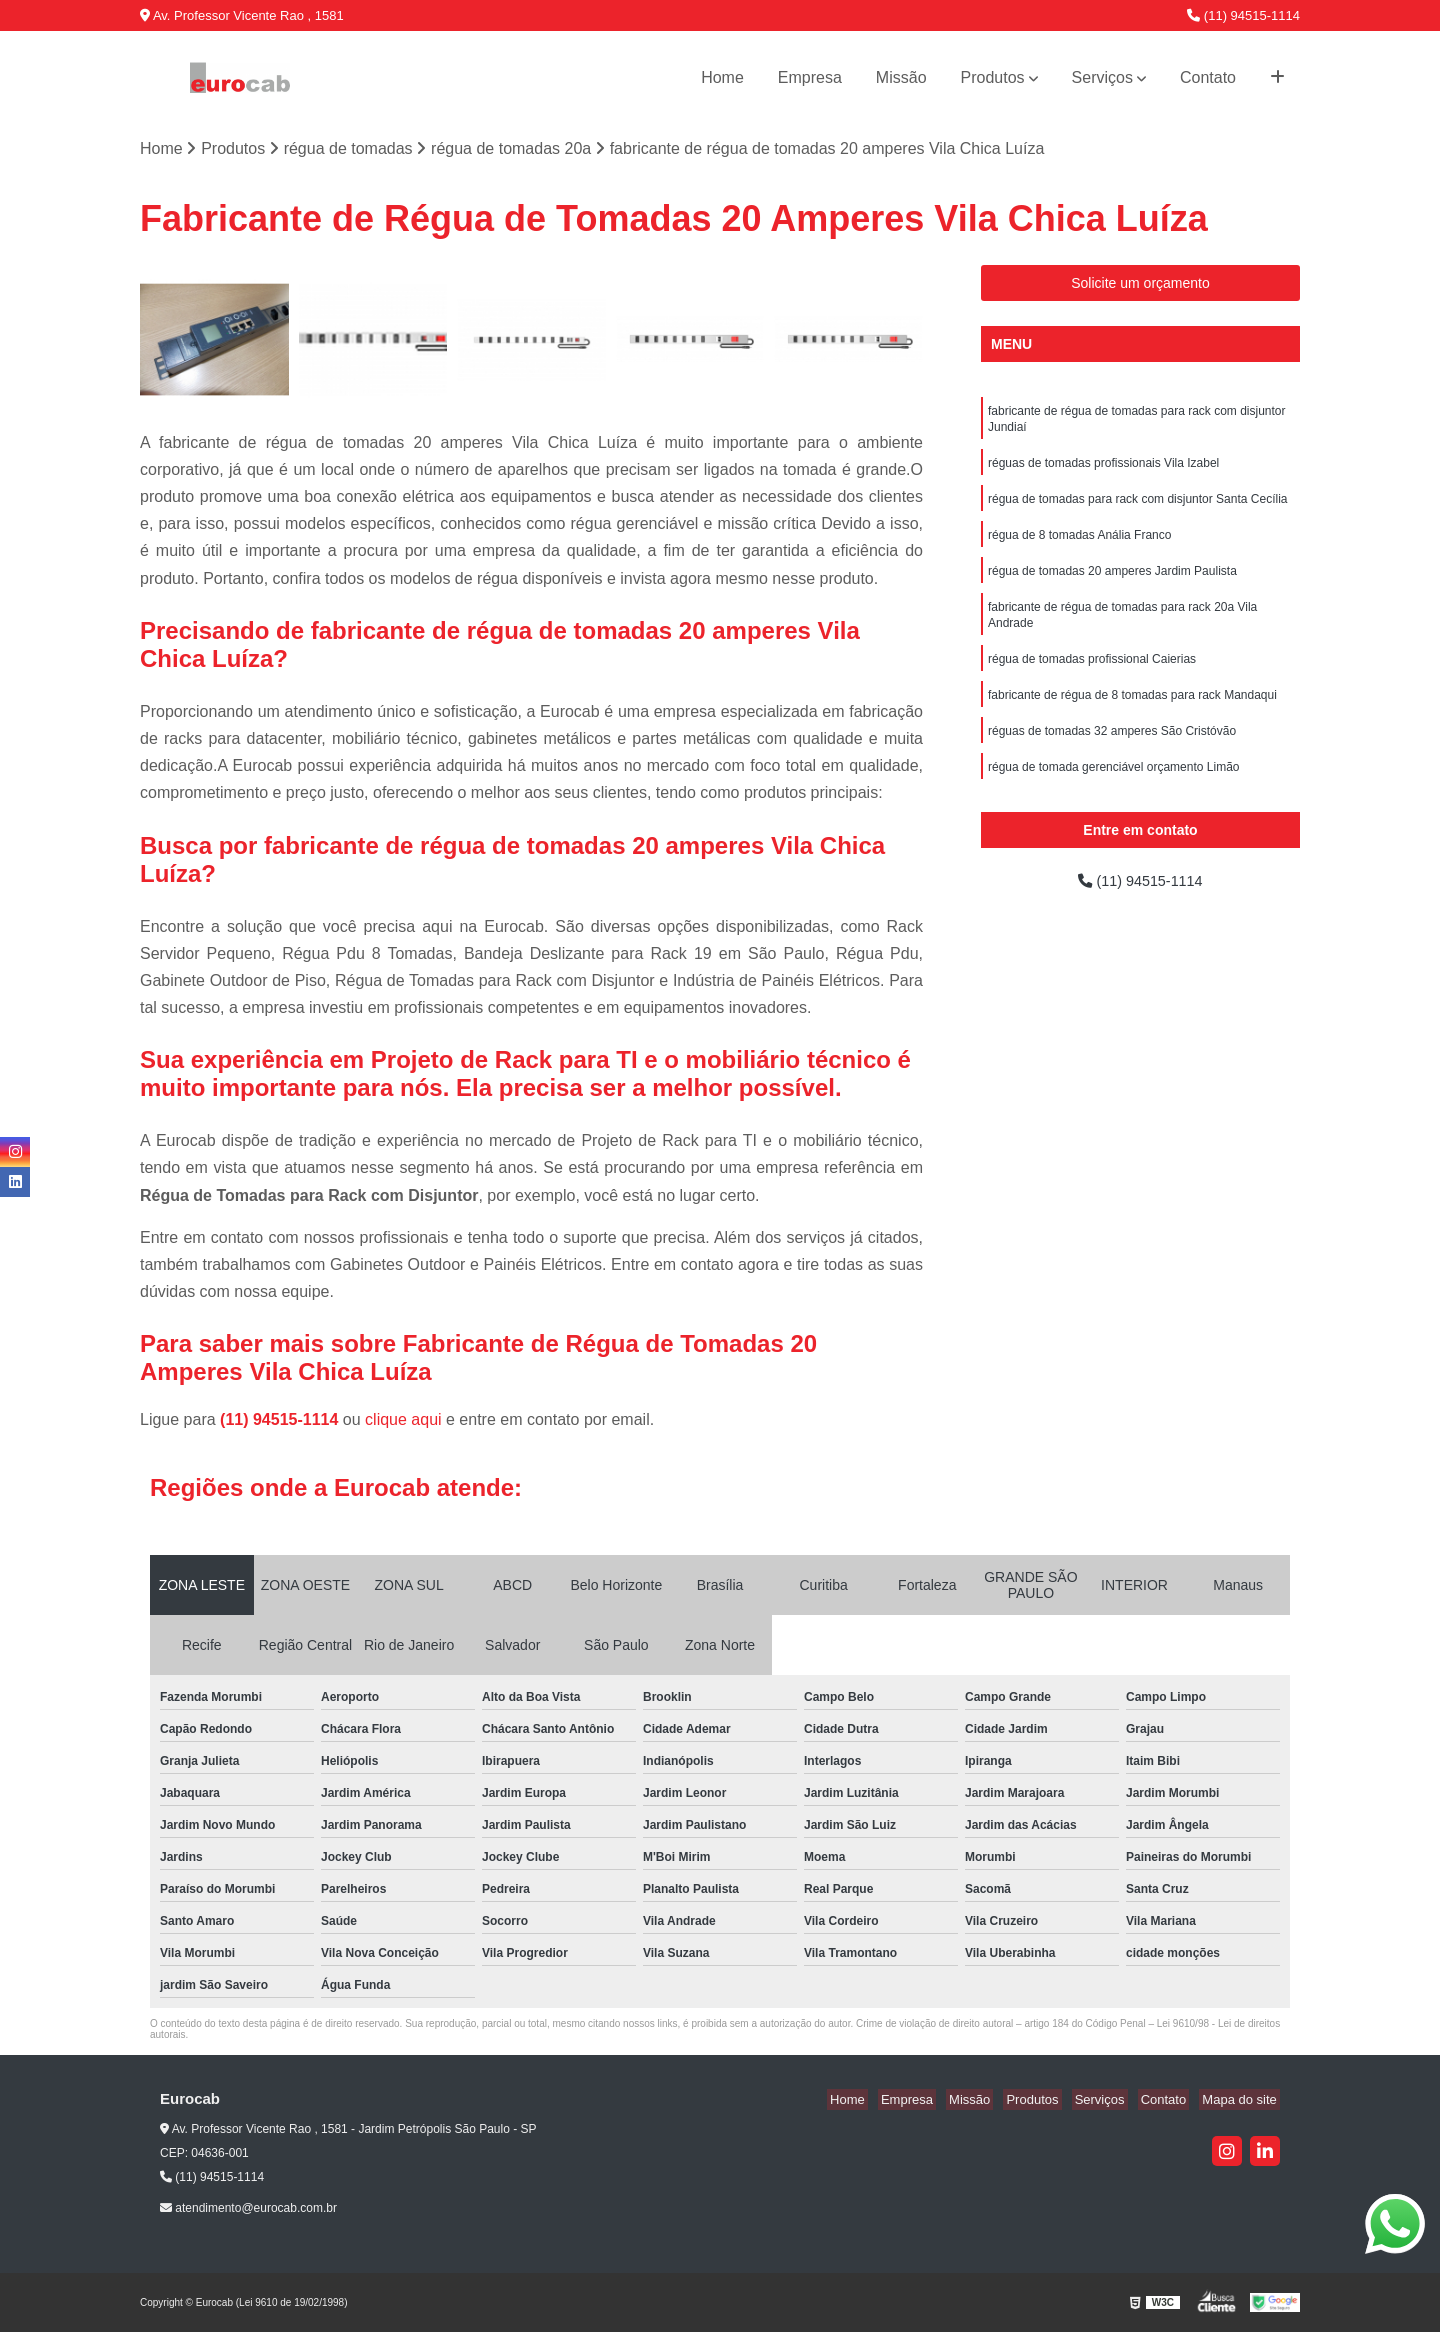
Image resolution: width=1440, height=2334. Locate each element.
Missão (901, 77)
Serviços (1102, 77)
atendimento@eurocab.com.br (248, 2209)
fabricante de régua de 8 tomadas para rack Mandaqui (1132, 716)
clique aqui (403, 1421)
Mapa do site (1242, 2101)
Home (722, 77)
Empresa (810, 77)
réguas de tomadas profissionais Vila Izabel (1103, 470)
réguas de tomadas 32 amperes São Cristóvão (1112, 754)
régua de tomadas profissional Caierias (1092, 678)
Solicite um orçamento (1140, 285)
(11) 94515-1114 (1243, 15)
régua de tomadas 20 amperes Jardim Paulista (1112, 584)
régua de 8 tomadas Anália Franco (1079, 546)
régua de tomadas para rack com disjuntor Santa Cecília (1138, 508)
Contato (1208, 77)
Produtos (993, 77)
